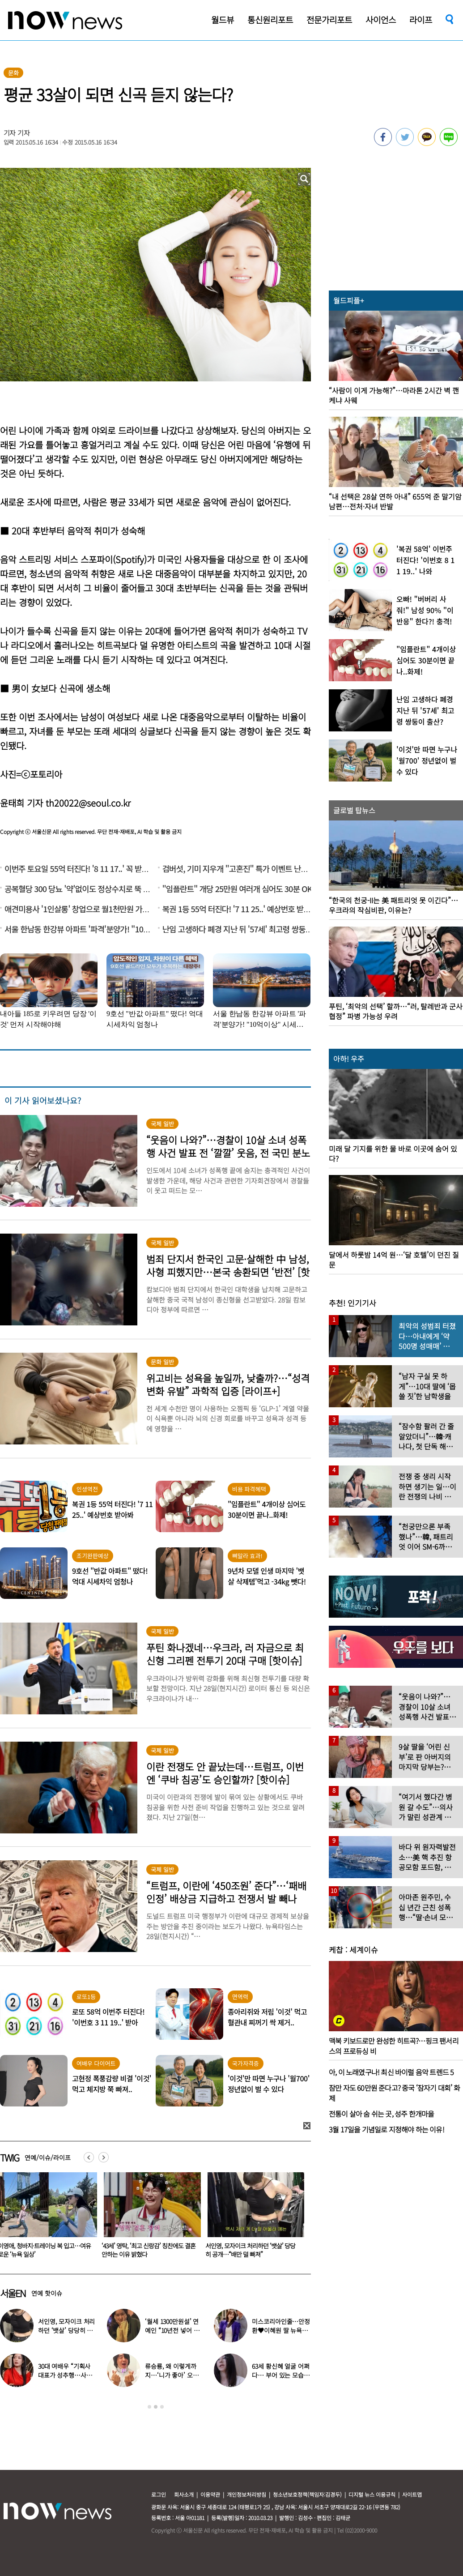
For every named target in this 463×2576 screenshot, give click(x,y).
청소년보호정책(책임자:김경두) (307, 2494)
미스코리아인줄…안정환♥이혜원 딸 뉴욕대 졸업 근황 (281, 2330)
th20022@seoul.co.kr (88, 802)
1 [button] (149, 2407)
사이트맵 (412, 2494)
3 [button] (162, 2407)
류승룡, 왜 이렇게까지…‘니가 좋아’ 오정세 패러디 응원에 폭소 (173, 2375)
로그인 (158, 2494)
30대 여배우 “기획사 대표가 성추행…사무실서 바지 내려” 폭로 (65, 2375)
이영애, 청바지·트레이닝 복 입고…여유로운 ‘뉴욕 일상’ (146, 2250)
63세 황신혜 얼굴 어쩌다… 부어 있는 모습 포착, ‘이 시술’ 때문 (280, 2375)
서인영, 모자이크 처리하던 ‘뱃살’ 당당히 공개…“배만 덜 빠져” (66, 2330)
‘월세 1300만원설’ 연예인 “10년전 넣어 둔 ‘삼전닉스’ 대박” (172, 2330)
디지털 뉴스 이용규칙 (371, 2494)
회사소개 (184, 2494)
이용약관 (210, 2494)
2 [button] (155, 2407)
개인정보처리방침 (246, 2494)
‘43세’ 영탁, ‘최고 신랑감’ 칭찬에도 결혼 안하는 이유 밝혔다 (250, 2250)
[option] (147, 2218)
